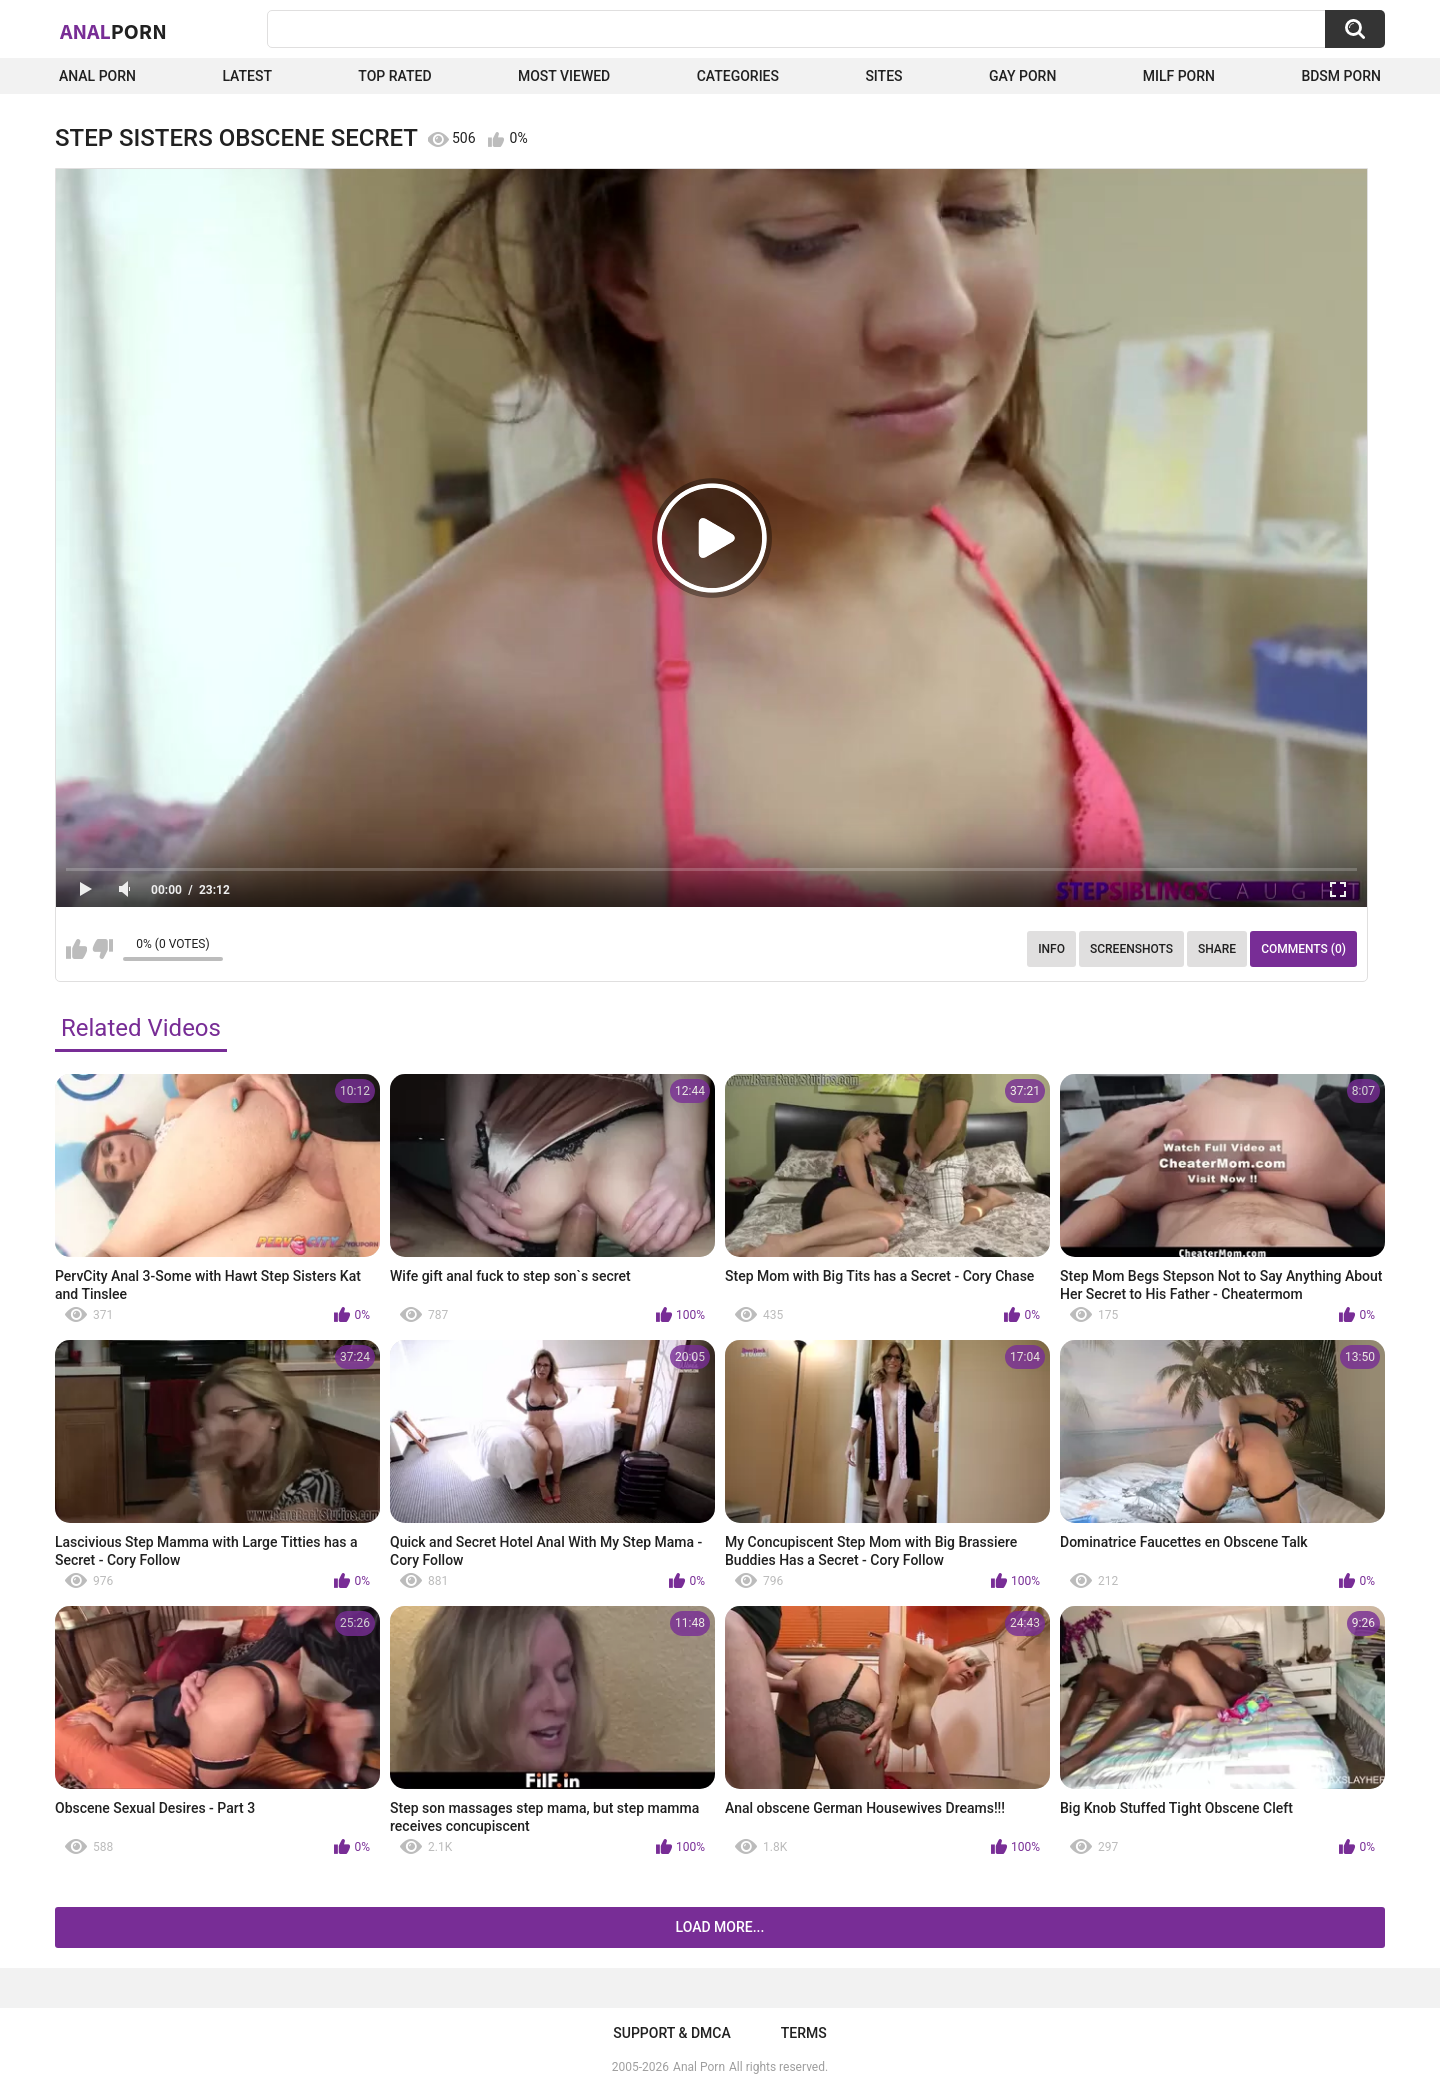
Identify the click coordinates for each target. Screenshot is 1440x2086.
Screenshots (1131, 949)
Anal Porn (97, 76)
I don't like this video (102, 949)
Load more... (720, 1927)
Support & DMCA (671, 2033)
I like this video (76, 949)
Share (1217, 949)
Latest (247, 76)
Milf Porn (1179, 76)
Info (1051, 949)
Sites (883, 76)
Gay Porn (1022, 76)
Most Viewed (564, 76)
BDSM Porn (1341, 76)
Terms (804, 2033)
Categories (738, 76)
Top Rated (394, 76)
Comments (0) (1303, 949)
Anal (113, 31)
